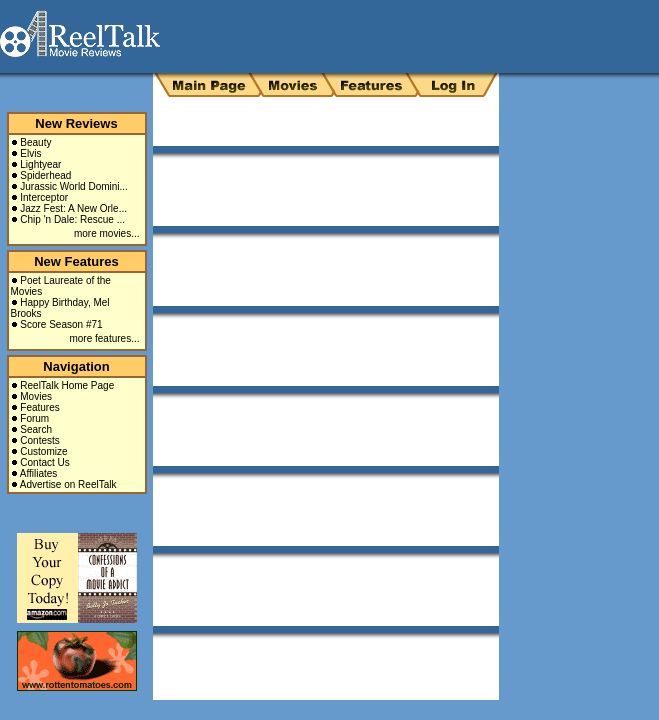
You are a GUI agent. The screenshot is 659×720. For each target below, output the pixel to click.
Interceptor (44, 197)
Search (36, 429)
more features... (104, 338)
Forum (34, 418)
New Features (76, 261)
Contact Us (44, 462)
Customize (43, 451)
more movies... (107, 233)
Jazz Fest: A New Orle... (73, 208)
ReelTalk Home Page (67, 385)
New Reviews (76, 123)
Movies (36, 396)
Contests (39, 440)
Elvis (30, 153)
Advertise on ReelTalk (68, 484)
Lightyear (40, 164)
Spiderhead (45, 175)
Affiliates (39, 473)
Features (39, 407)
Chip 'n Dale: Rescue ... (72, 219)
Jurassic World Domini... (74, 186)
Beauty (35, 142)
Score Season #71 (61, 324)
